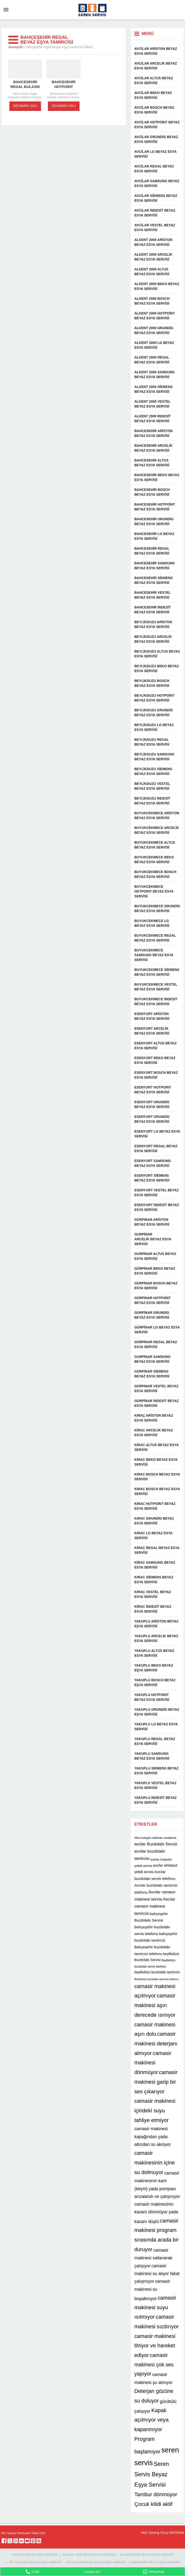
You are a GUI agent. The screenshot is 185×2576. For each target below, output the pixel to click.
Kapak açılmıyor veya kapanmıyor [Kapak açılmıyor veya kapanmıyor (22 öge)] (151, 2419)
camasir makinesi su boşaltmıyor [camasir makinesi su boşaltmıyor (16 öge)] (152, 2290)
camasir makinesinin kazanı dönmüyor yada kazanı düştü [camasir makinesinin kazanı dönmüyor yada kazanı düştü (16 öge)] (156, 2213)
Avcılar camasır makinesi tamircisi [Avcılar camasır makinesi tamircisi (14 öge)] (154, 1906)
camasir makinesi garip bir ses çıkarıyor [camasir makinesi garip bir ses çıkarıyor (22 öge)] (156, 2081)
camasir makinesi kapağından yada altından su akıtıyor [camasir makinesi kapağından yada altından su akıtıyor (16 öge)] (152, 2136)
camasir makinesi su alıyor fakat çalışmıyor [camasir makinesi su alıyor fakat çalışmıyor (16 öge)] (156, 2273)
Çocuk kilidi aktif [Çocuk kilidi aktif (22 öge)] (153, 2504)
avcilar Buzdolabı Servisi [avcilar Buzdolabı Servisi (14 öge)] (155, 1844)
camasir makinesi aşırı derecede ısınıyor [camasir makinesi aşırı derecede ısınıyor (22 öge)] (155, 2005)
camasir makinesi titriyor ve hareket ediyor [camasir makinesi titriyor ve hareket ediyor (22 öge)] (154, 2345)
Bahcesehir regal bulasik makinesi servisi (25, 86)
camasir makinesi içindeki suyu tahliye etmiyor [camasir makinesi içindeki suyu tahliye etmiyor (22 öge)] (154, 2110)
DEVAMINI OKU (25, 106)
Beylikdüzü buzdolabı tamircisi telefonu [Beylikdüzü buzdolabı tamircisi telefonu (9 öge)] (156, 1979)
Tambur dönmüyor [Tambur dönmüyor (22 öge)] (155, 2494)
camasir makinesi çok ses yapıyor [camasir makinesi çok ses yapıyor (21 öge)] (154, 2364)
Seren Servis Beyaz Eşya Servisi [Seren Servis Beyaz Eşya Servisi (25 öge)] (151, 2474)
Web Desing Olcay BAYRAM (162, 2533)
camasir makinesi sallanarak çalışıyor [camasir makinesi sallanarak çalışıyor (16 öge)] (153, 2258)
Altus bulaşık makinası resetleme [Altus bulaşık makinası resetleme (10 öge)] (155, 1838)
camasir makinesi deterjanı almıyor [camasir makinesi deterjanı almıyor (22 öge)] (156, 2043)
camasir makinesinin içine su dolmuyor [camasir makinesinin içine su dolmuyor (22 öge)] (154, 2162)
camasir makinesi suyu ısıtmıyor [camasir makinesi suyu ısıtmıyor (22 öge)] (155, 2307)
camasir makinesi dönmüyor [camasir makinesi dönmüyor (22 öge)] (152, 2062)
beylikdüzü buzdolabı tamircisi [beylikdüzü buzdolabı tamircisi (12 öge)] (157, 1972)
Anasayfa (15, 47)
